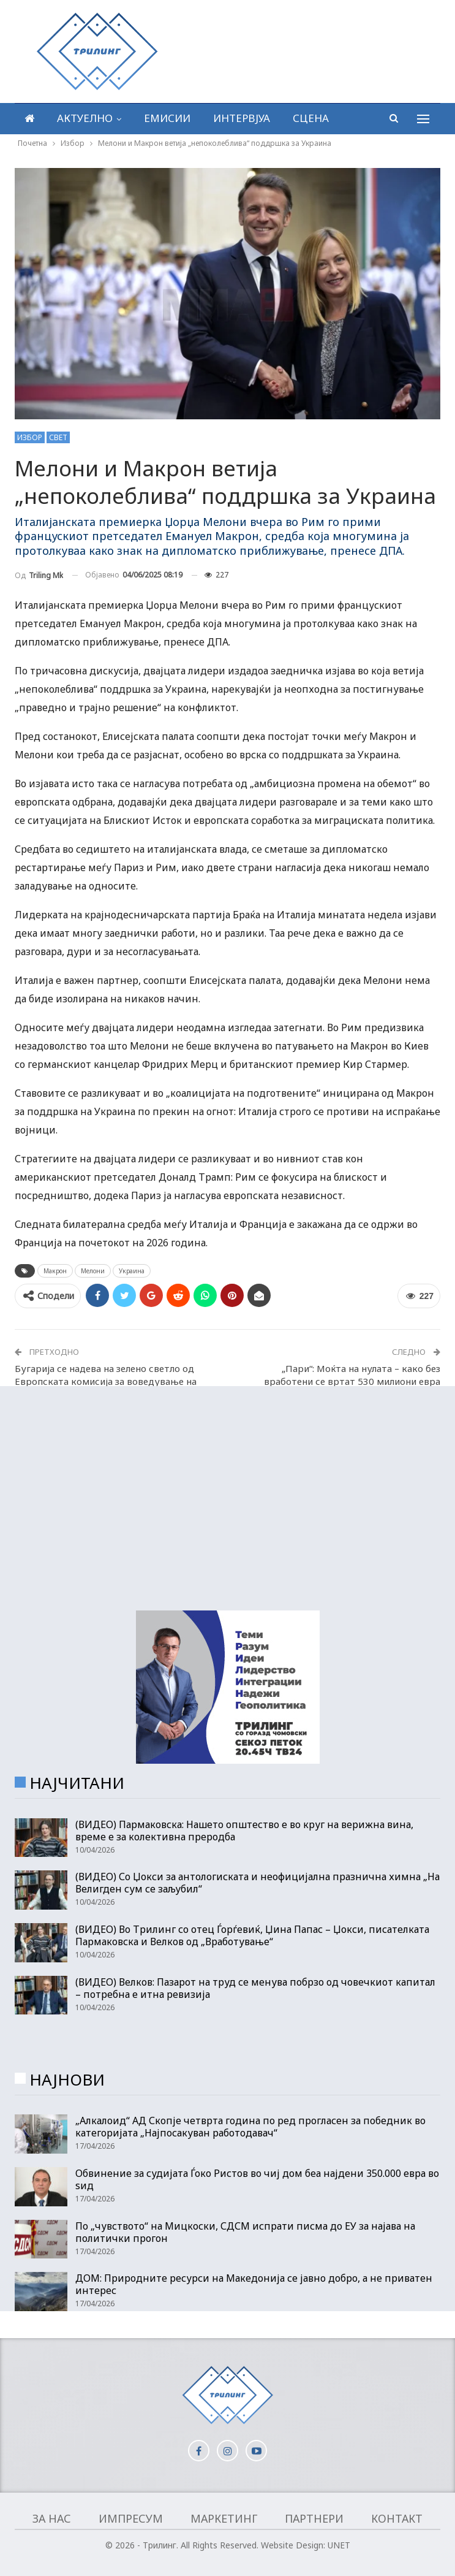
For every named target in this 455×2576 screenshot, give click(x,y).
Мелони (93, 1271)
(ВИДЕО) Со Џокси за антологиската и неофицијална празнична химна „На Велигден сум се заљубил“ (257, 1883)
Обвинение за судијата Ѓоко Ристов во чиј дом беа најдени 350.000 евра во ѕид (257, 2179)
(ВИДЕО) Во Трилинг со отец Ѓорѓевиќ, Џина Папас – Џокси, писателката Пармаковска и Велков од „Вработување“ (252, 1935)
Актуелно (85, 118)
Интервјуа (241, 118)
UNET (339, 2545)
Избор (29, 437)
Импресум (131, 2518)
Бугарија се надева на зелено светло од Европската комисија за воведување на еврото (106, 1381)
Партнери (314, 2518)
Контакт (397, 2518)
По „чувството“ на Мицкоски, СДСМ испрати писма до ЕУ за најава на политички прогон (245, 2232)
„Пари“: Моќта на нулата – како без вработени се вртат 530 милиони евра (352, 1374)
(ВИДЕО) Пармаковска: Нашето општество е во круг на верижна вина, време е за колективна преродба (244, 1830)
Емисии (167, 118)
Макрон (55, 1271)
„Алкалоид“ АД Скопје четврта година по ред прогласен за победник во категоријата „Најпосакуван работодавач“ (250, 2127)
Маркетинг (223, 2518)
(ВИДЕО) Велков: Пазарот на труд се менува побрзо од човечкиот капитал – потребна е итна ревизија (255, 1988)
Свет (58, 437)
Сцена (311, 118)
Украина (132, 1271)
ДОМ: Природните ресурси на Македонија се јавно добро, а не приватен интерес (253, 2284)
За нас (51, 2518)
